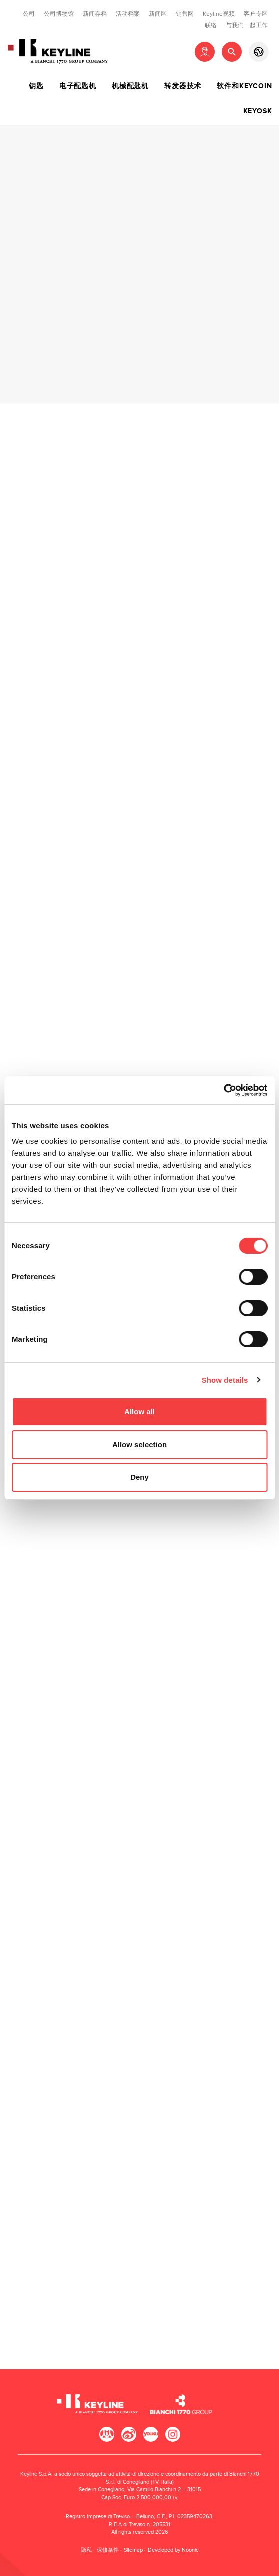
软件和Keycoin (244, 86)
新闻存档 (95, 13)
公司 (29, 13)
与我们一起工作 (247, 25)
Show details (225, 1380)
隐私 (86, 2550)
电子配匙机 (77, 86)
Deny (139, 1477)
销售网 (185, 13)
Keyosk (257, 111)
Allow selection (139, 1444)
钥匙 (36, 86)
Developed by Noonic (173, 2550)
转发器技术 (182, 86)
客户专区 (256, 13)
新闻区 (158, 13)
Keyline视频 (219, 13)
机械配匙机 (130, 86)
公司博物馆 (59, 13)
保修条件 (108, 2550)
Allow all (139, 1411)
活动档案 (128, 13)
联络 (211, 25)
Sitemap (133, 2550)
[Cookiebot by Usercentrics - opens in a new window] (223, 1090)
